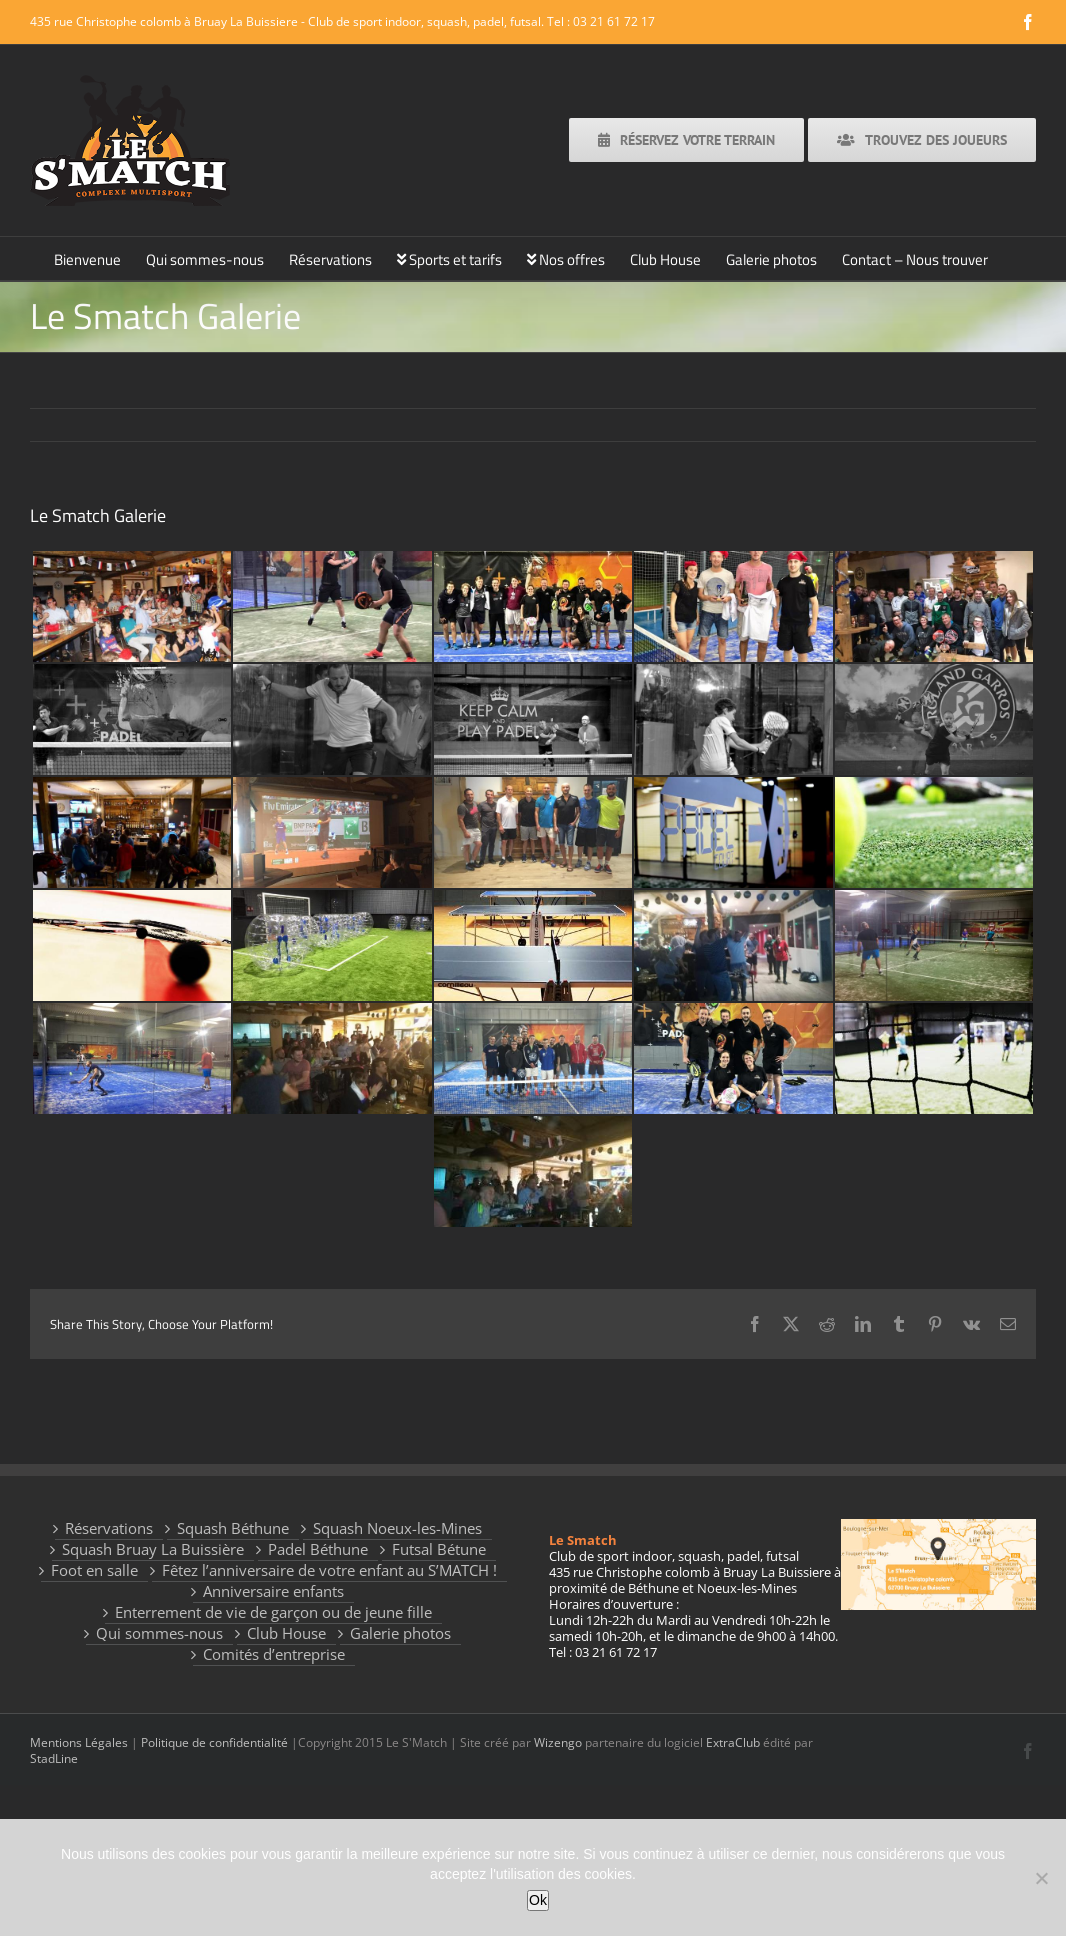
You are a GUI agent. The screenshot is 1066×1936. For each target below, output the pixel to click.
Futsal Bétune (439, 1549)
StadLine (54, 1758)
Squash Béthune (233, 1528)
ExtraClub (733, 1742)
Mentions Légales (79, 1742)
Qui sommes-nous (159, 1633)
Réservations (109, 1528)
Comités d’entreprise (274, 1654)
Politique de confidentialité (214, 1742)
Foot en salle (94, 1570)
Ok (538, 1900)
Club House (286, 1633)
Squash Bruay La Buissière (153, 1549)
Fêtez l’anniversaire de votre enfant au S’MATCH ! (329, 1570)
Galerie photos (400, 1633)
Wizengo (558, 1742)
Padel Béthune (318, 1549)
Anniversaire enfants (273, 1591)
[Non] (1041, 1878)
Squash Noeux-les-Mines (397, 1528)
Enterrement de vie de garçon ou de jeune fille (273, 1612)
